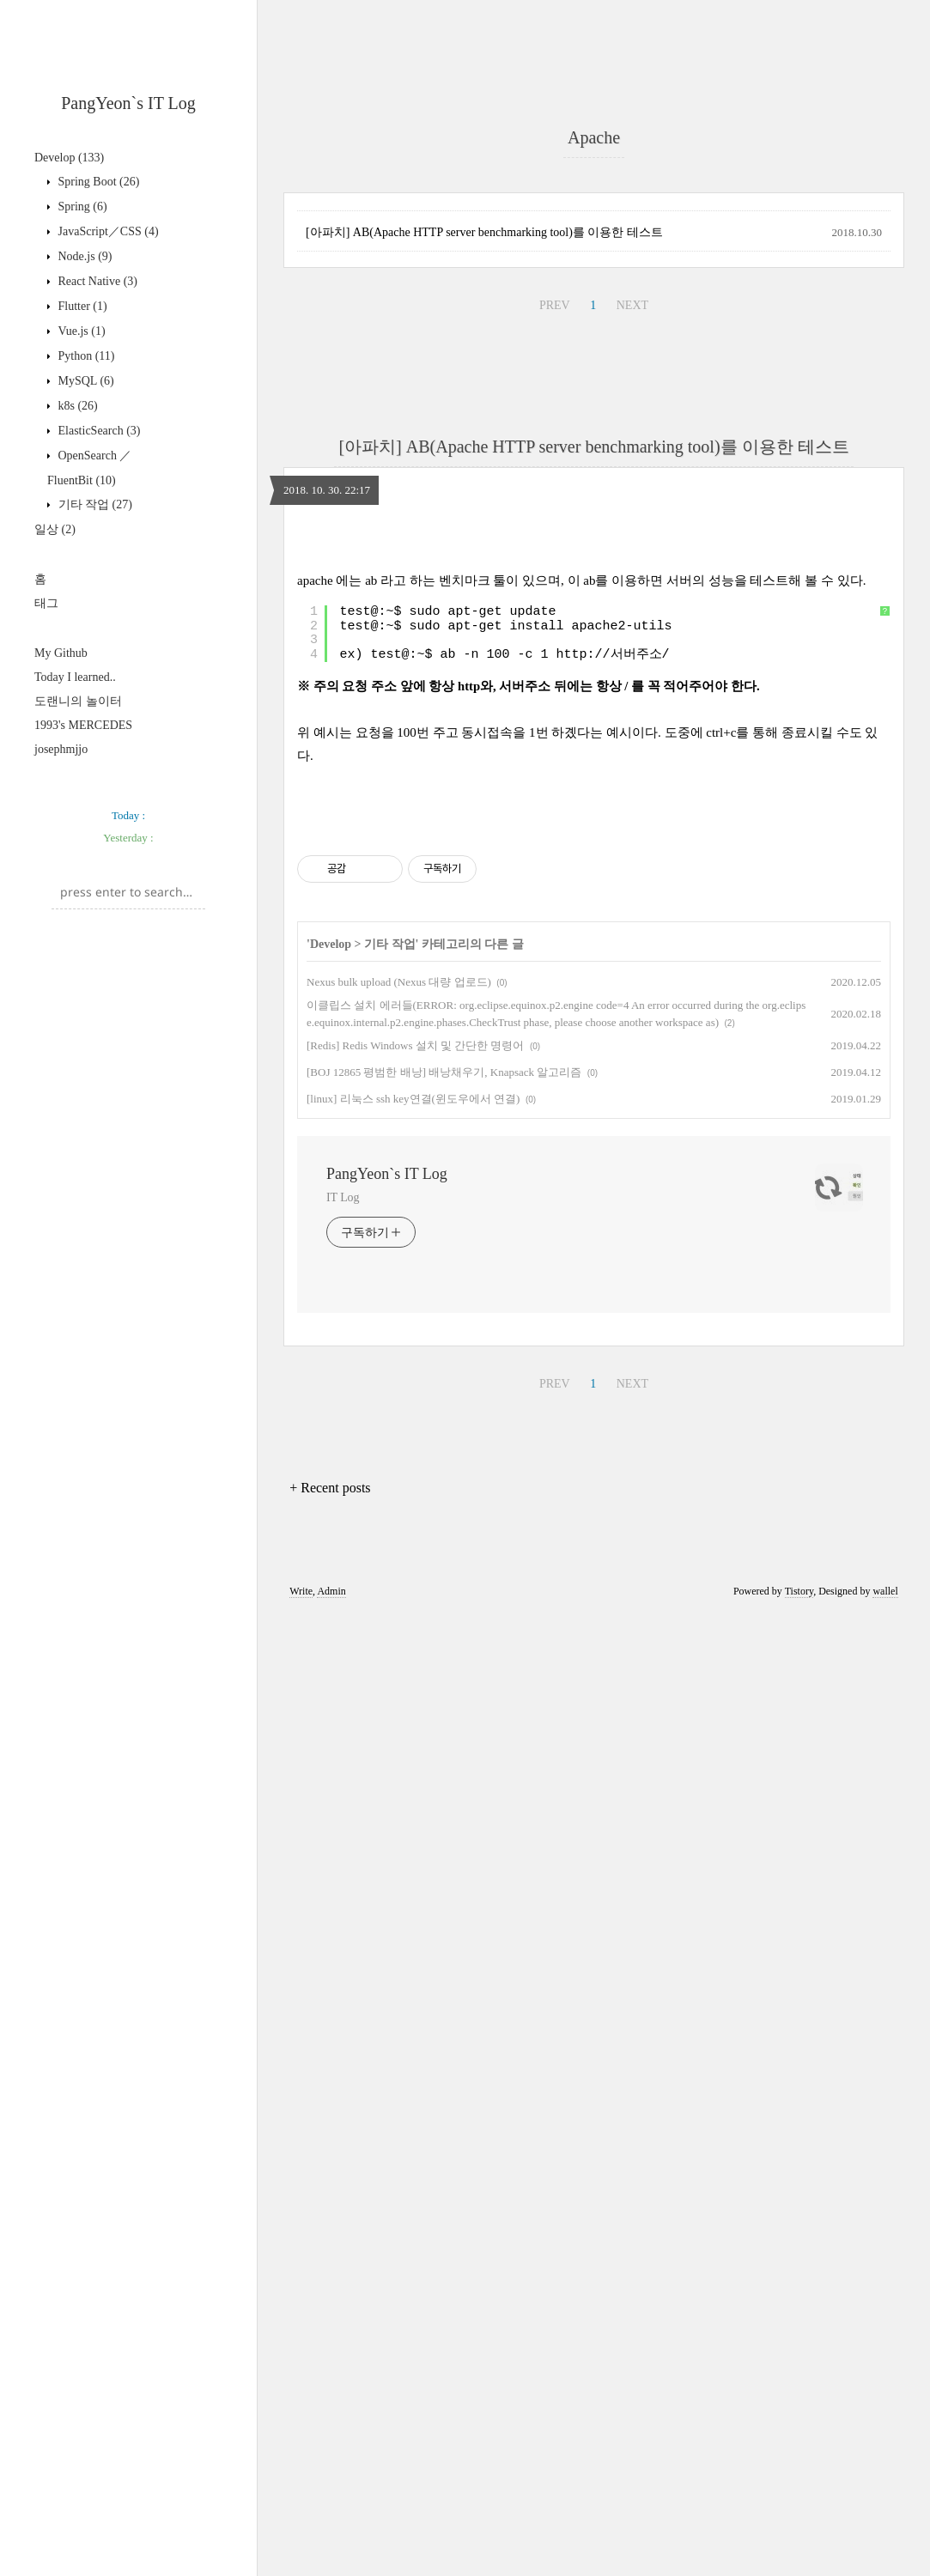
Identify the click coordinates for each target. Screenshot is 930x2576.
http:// (583, 1376)
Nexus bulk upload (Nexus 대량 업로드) (399, 1943)
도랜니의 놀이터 (78, 701)
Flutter (81, 306)
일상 (55, 529)
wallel (884, 2553)
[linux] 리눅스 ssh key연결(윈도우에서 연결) (413, 2060)
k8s (76, 405)
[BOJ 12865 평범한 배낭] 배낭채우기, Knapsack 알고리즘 (444, 2033)
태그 (46, 603)
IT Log (342, 2159)
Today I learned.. (75, 677)
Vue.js (80, 331)
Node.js (83, 256)
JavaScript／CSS (107, 231)
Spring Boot (97, 181)
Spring (81, 206)
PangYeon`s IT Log (128, 103)
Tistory (799, 2553)
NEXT (632, 786)
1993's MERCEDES (83, 725)
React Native (96, 281)
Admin (331, 2553)
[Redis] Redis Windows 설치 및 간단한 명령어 (415, 2007)
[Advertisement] (128, 886)
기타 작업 (93, 504)
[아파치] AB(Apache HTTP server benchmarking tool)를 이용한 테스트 (484, 713)
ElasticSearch (98, 430)
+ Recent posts (329, 2449)
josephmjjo (61, 749)
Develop (69, 157)
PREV (554, 786)
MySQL (84, 380)
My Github (61, 653)
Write (301, 2553)
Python (85, 355)
